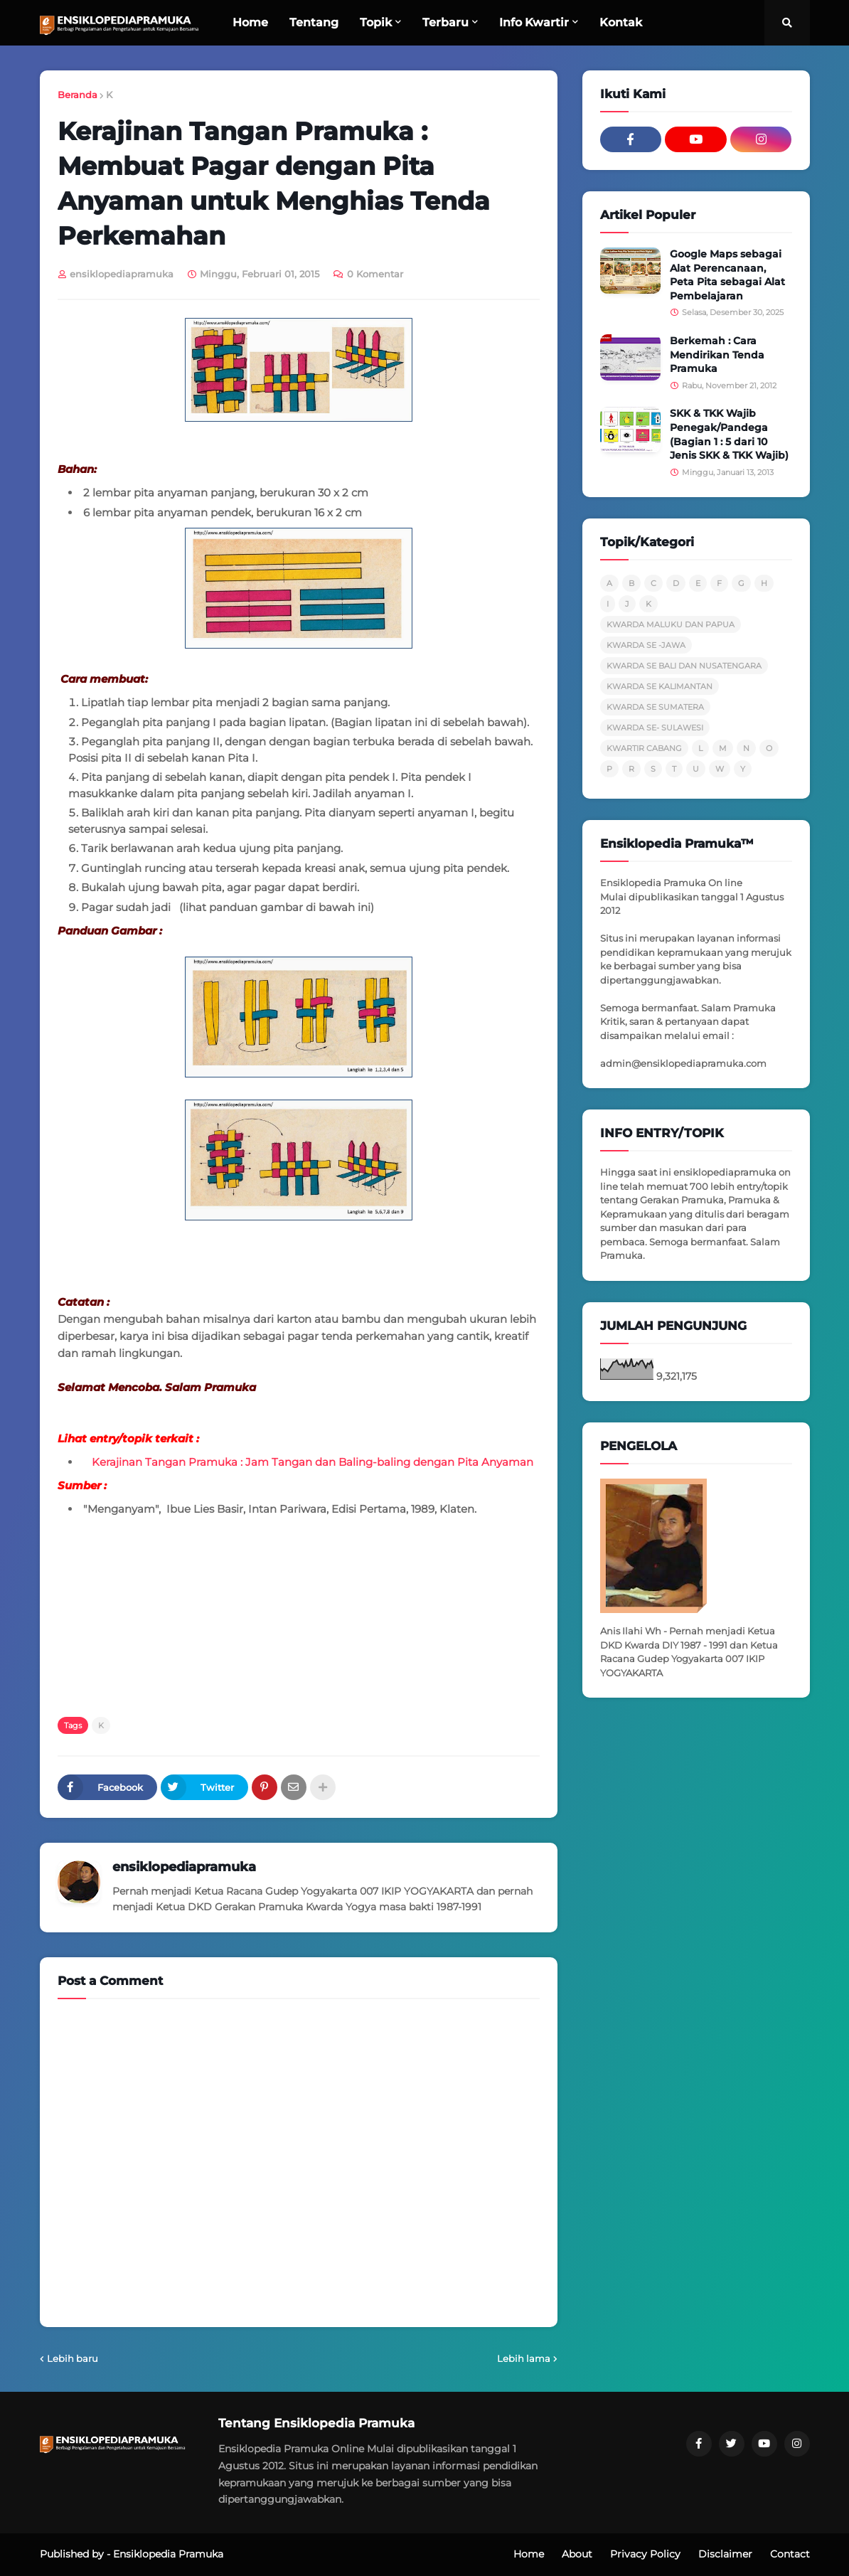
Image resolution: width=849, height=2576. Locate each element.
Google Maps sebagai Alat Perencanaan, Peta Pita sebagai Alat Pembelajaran (727, 275)
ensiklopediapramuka (184, 1867)
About (577, 2554)
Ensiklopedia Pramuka (168, 2554)
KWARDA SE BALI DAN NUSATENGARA (684, 666)
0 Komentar (375, 274)
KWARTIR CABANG (644, 748)
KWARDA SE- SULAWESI (655, 728)
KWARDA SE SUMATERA (655, 707)
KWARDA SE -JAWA (646, 645)
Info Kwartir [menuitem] (534, 22)
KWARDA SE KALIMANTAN (659, 686)
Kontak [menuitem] (620, 22)
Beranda (77, 94)
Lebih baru (72, 2358)
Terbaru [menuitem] (445, 22)
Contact (790, 2554)
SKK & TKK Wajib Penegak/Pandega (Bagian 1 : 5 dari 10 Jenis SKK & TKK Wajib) (729, 434)
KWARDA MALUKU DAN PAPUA (671, 624)
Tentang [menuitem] (313, 22)
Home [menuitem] (250, 22)
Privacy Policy (645, 2554)
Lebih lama (523, 2358)
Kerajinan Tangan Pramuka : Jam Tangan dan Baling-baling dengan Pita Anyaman (312, 1462)
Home (528, 2554)
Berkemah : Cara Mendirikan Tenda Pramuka (717, 354)
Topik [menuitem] (376, 22)
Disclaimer (725, 2554)
